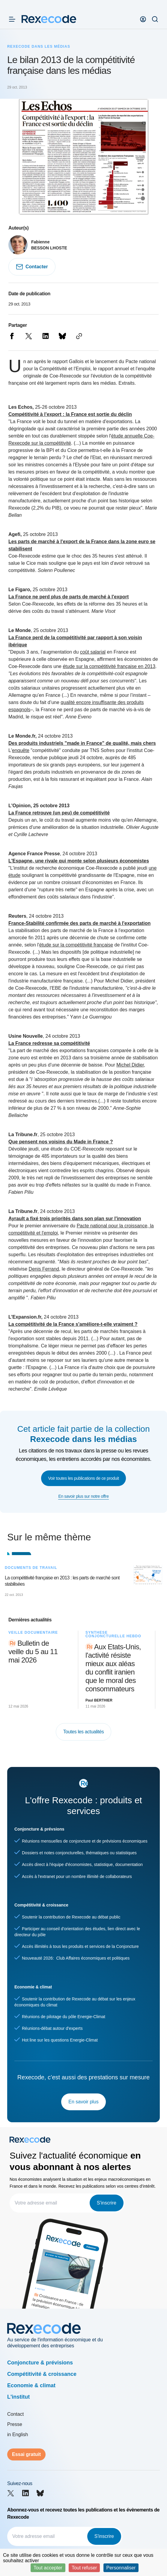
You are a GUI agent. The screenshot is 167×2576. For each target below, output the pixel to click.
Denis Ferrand (44, 1268)
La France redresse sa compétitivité (49, 1043)
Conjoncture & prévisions (40, 2363)
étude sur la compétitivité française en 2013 (109, 666)
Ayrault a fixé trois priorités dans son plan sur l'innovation (74, 1218)
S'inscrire (106, 2202)
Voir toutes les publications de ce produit (83, 1478)
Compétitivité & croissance (41, 2374)
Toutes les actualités (83, 1731)
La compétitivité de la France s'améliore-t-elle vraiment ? (73, 1324)
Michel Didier (130, 1064)
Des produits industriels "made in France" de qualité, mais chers (82, 743)
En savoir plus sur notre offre (83, 1496)
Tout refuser (84, 2567)
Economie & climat (31, 2385)
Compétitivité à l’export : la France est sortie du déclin (70, 414)
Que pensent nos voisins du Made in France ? (60, 1141)
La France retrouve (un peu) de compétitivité (59, 812)
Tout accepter (48, 2567)
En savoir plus (83, 2101)
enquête (20, 750)
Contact (15, 2414)
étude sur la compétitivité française (76, 944)
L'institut (18, 2397)
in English (17, 2434)
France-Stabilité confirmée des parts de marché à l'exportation (79, 923)
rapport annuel (113, 368)
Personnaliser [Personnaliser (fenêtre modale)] (121, 2567)
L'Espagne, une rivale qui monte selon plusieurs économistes (78, 860)
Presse (14, 2424)
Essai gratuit (26, 2454)
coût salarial (93, 652)
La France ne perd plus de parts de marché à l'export (68, 596)
